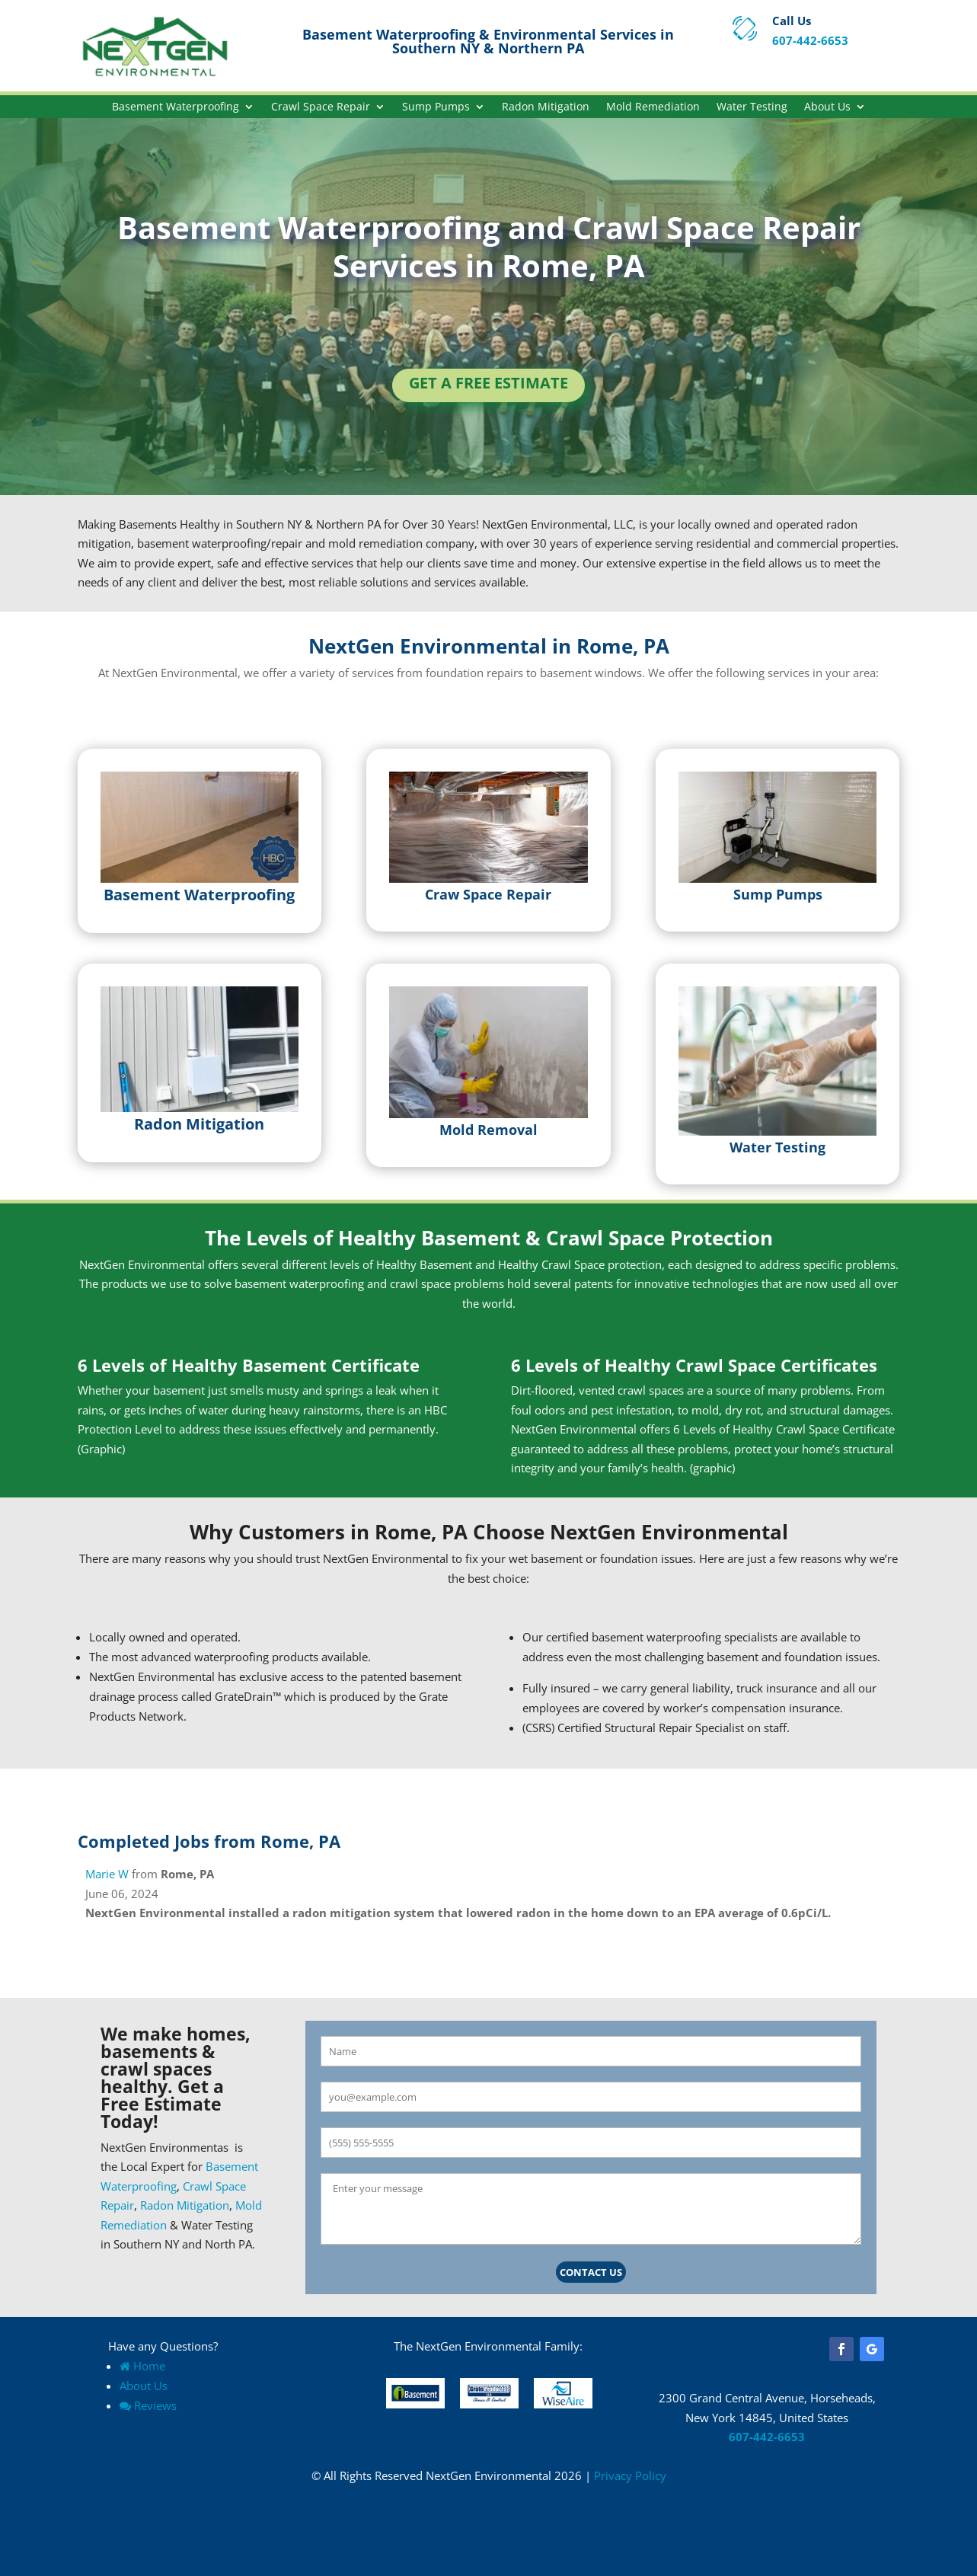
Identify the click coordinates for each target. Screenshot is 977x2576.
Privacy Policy (630, 2475)
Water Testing (752, 107)
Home (142, 2365)
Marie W (107, 1873)
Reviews (148, 2405)
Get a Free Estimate (488, 382)
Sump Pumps (436, 107)
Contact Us (591, 2272)
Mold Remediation (653, 107)
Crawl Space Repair (320, 107)
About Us (827, 107)
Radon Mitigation (545, 107)
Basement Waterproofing (175, 107)
